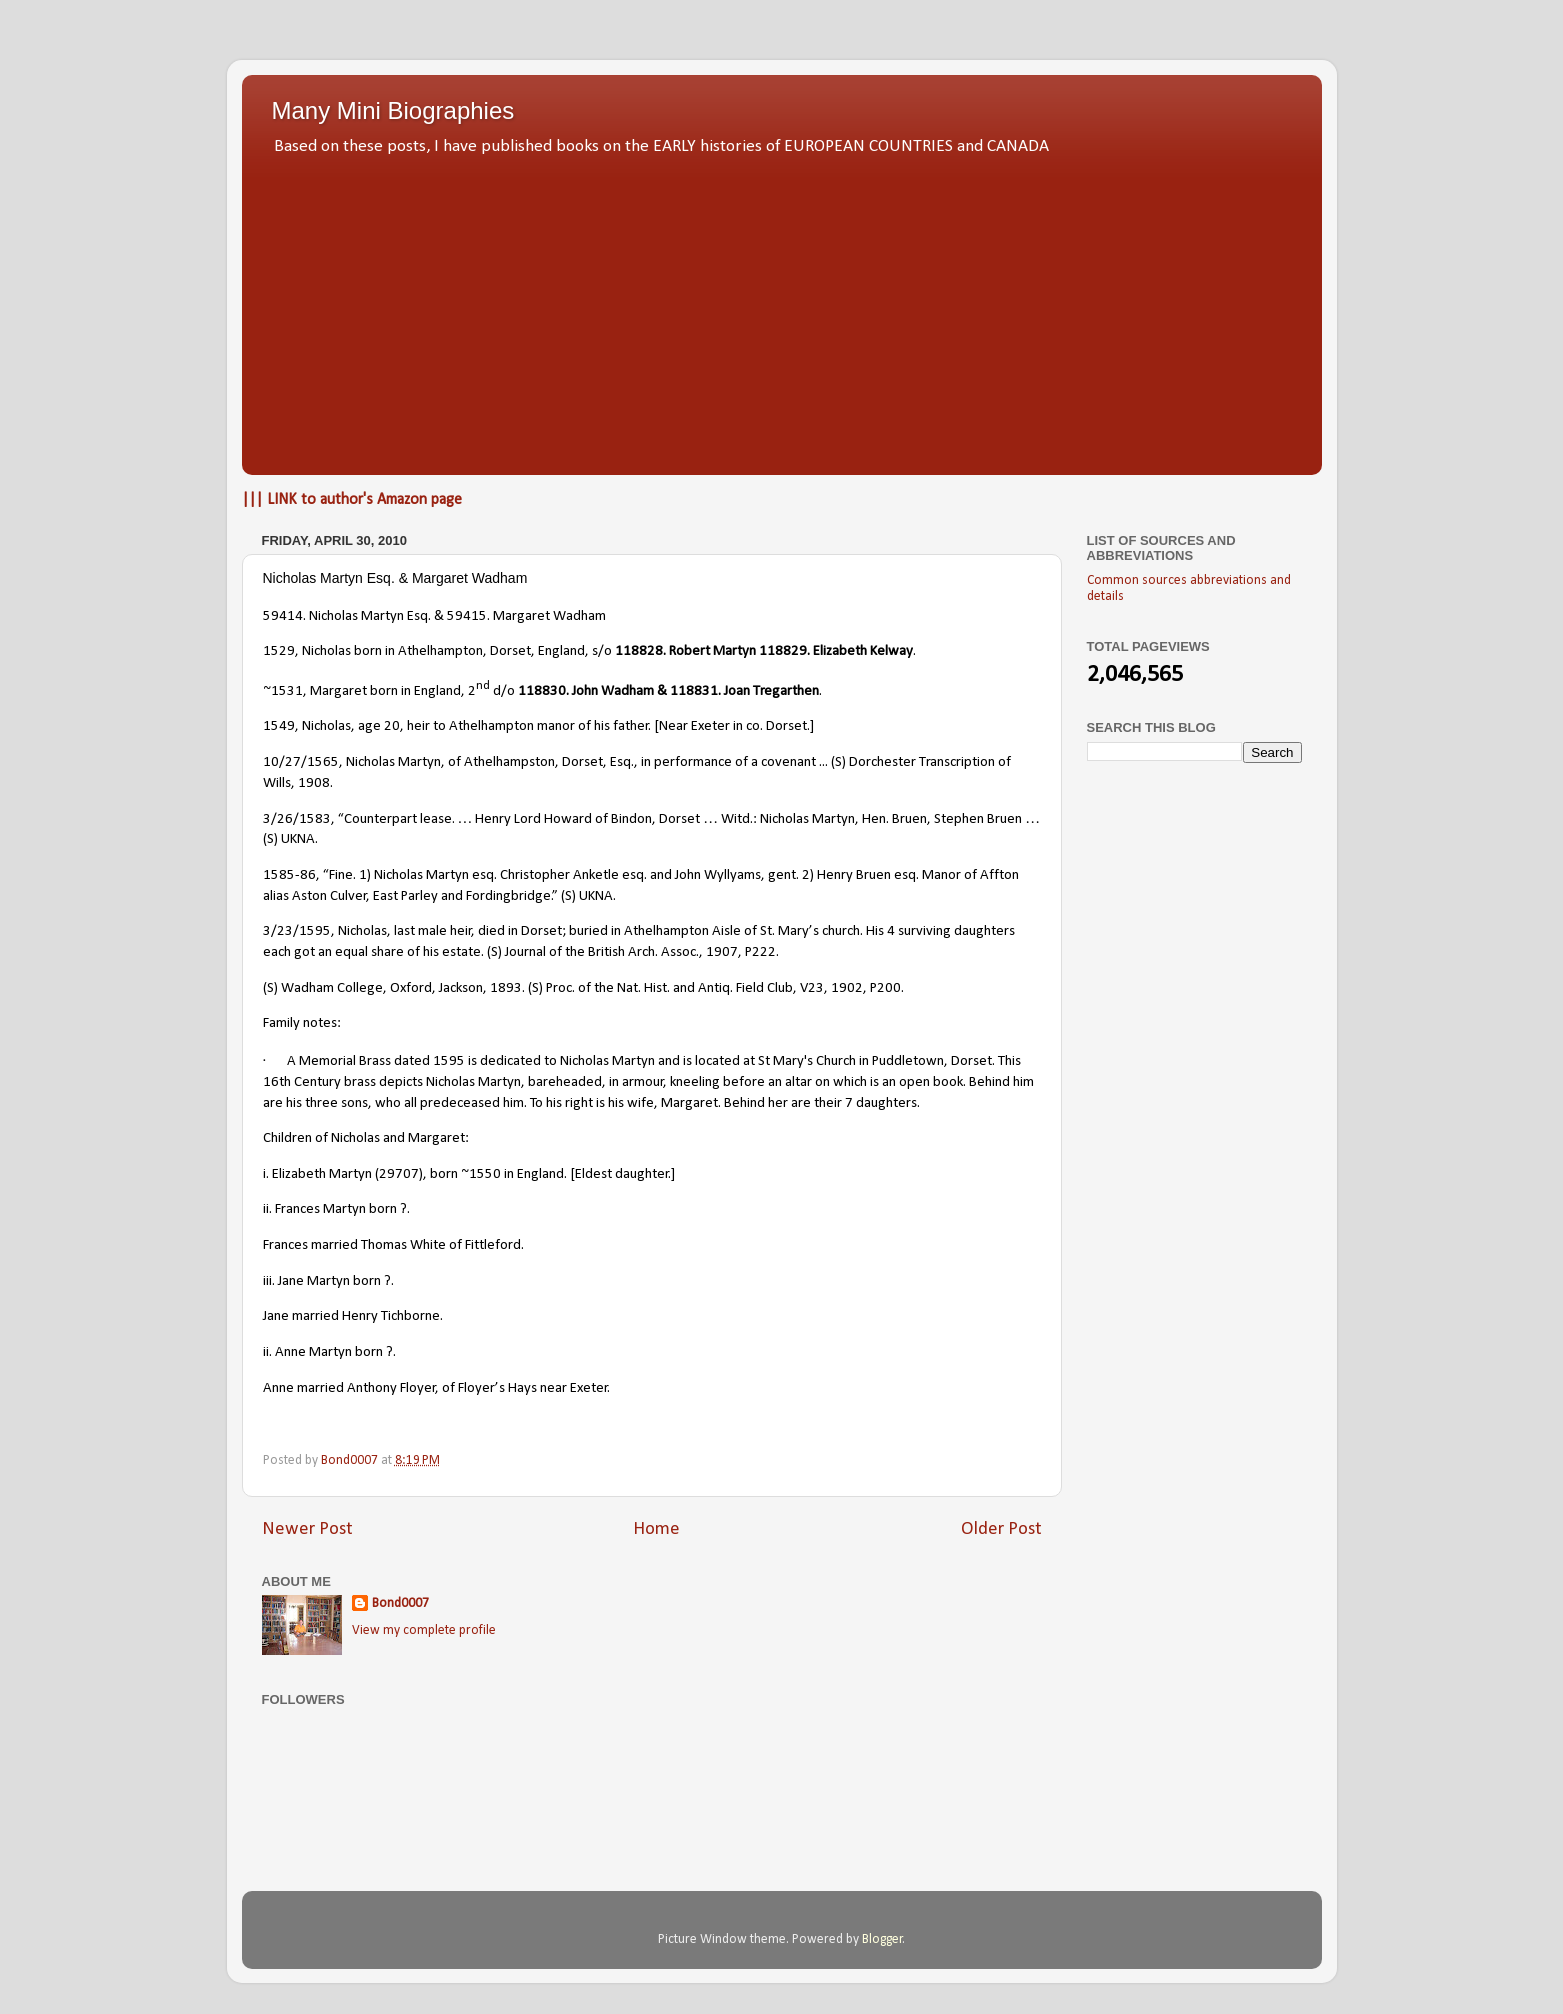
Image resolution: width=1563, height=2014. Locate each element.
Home (656, 1529)
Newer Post (307, 1529)
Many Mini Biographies (393, 110)
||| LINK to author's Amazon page (352, 500)
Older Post (1001, 1529)
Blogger (882, 1939)
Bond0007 (400, 1603)
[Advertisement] (782, 310)
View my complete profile (424, 1630)
